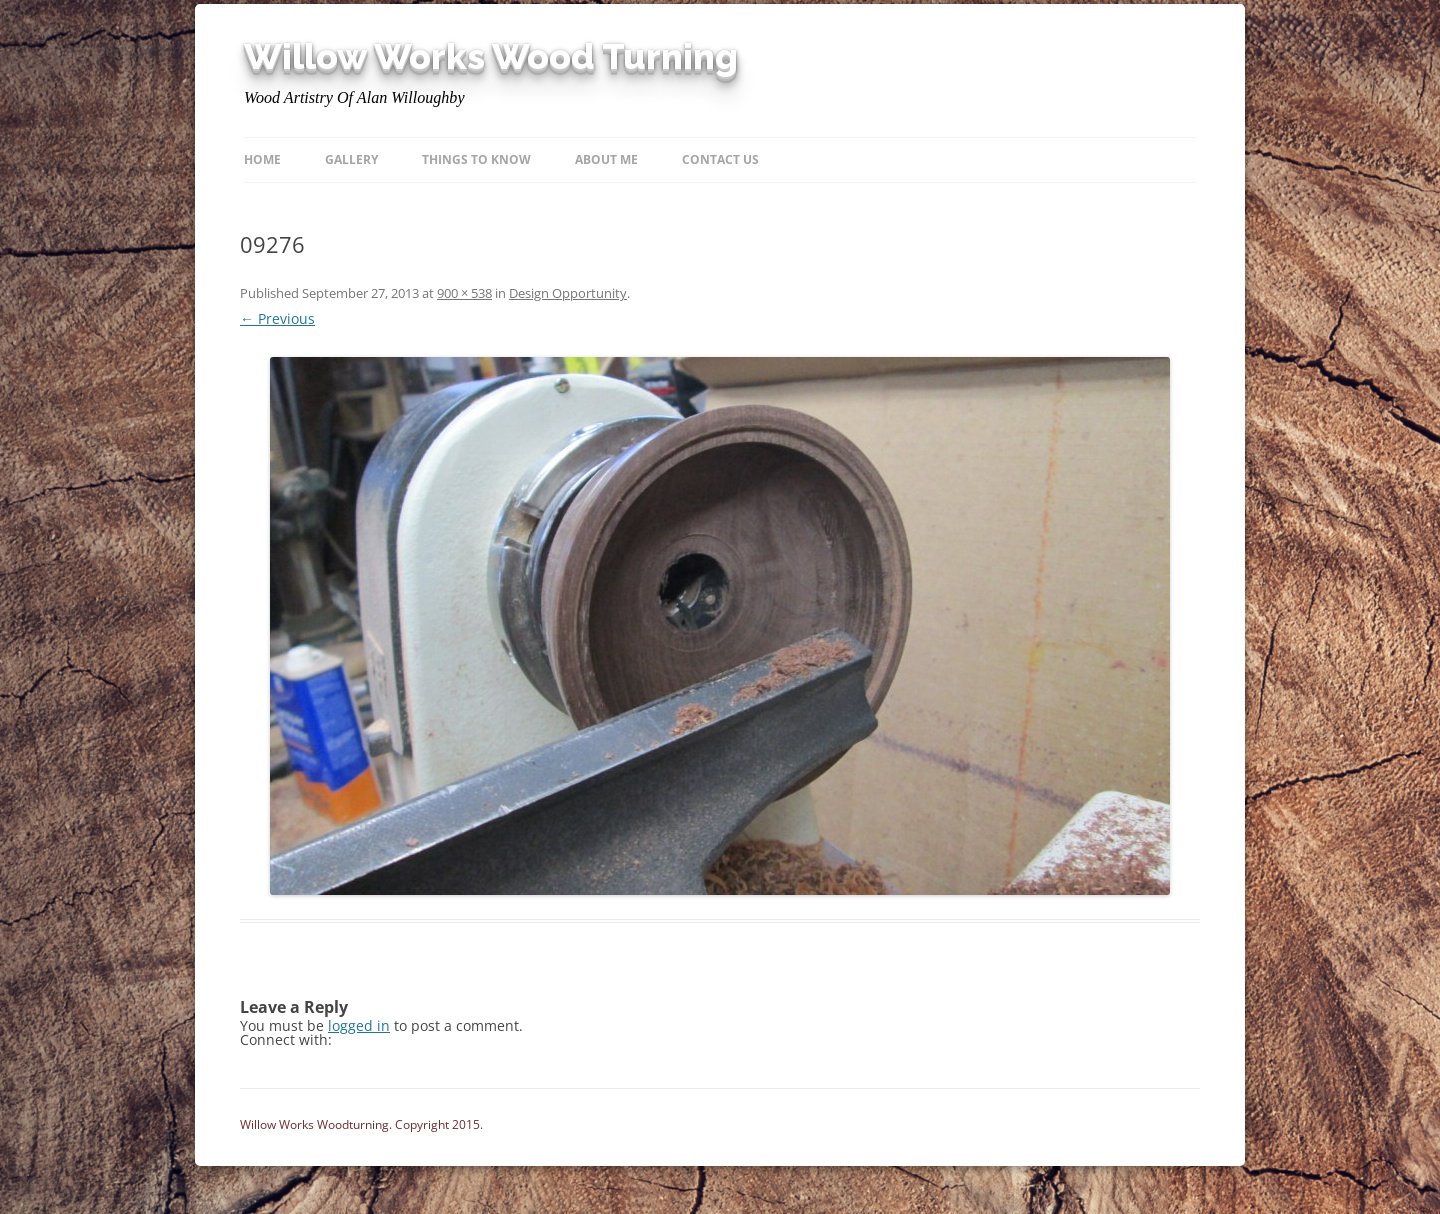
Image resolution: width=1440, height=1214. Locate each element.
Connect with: (286, 1039)
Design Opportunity (568, 293)
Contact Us (720, 159)
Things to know (476, 159)
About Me (606, 159)
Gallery (351, 159)
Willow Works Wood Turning (491, 57)
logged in (359, 1025)
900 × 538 (464, 293)
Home (262, 159)
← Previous (277, 318)
